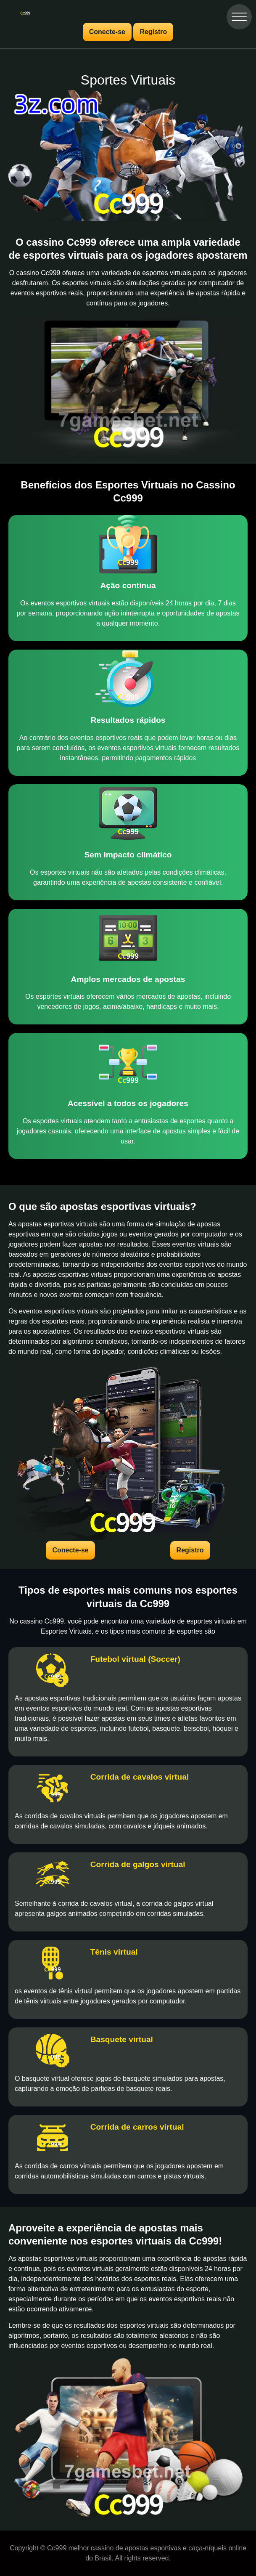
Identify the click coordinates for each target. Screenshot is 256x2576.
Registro (153, 31)
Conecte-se (107, 31)
